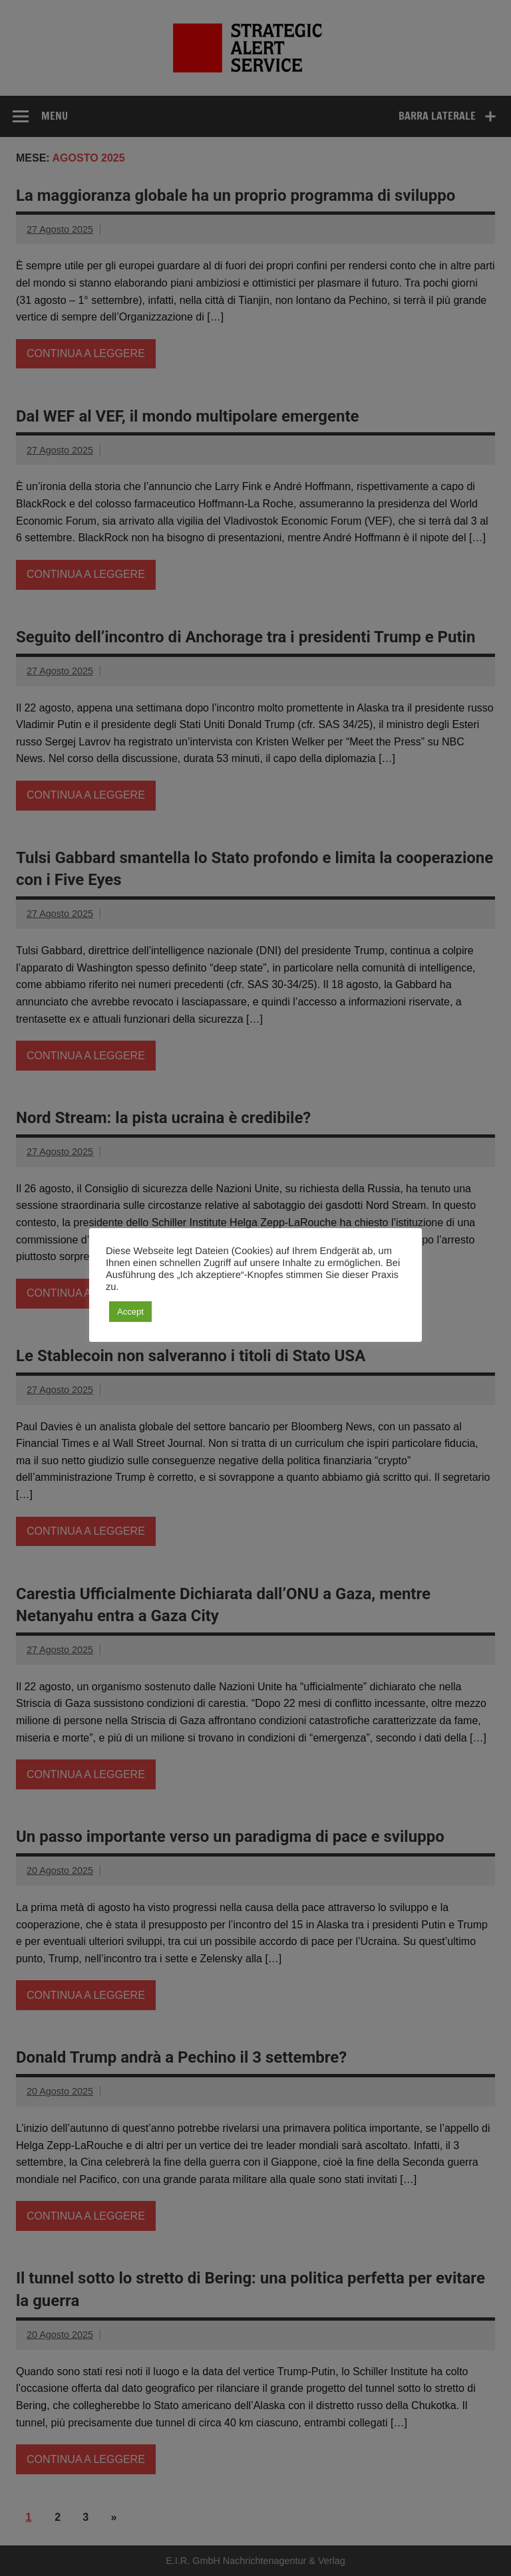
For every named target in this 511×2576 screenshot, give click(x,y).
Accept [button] (130, 1312)
